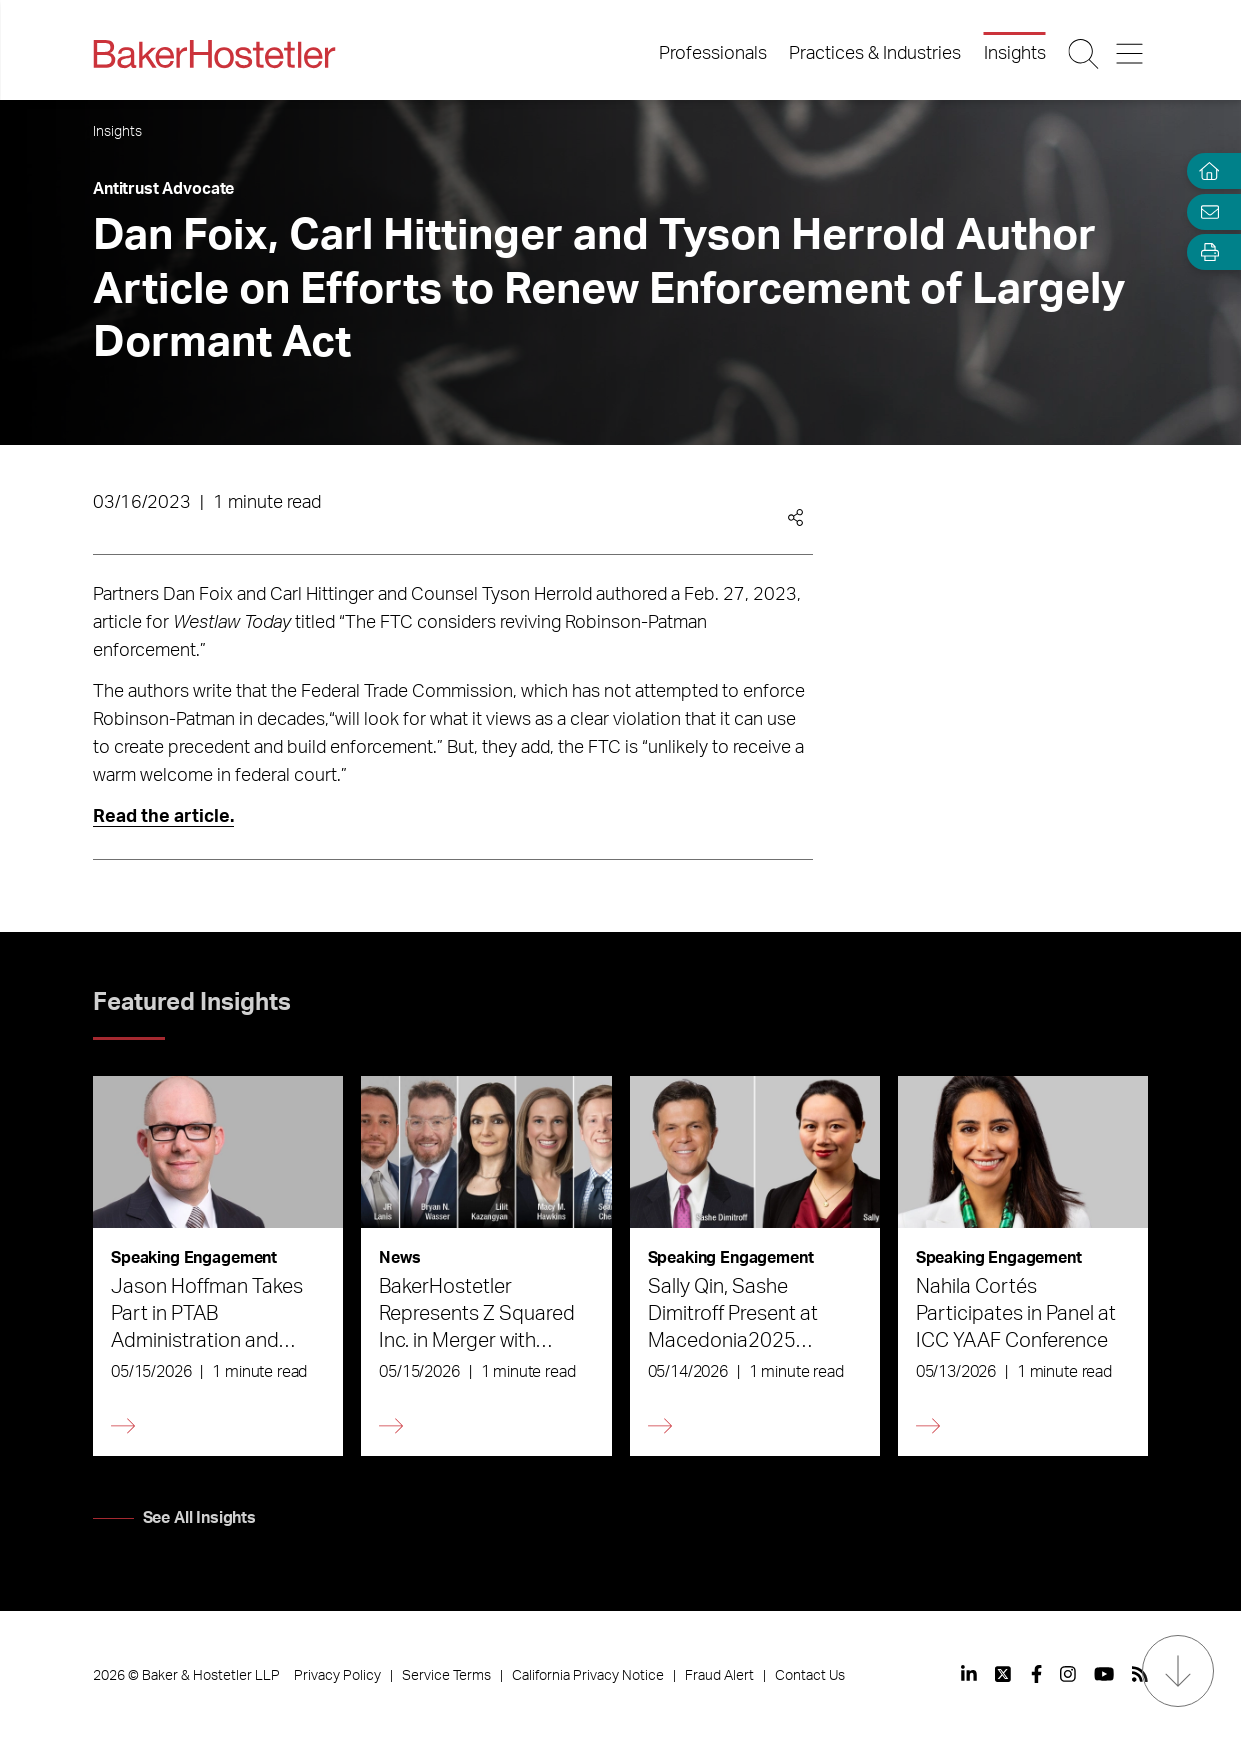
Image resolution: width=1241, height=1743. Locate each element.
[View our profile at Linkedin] (969, 1674)
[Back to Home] (214, 54)
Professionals (713, 54)
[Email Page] (1205, 211)
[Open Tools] (1205, 252)
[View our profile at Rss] (1140, 1674)
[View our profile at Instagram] (1068, 1674)
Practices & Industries (875, 54)
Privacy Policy (337, 1676)
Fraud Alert (719, 1676)
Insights (1015, 54)
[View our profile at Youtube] (1104, 1674)
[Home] (1205, 171)
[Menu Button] (1131, 54)
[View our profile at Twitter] (1004, 1674)
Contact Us (810, 1676)
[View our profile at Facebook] (1036, 1674)
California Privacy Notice (588, 1676)
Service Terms (446, 1676)
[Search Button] (1084, 54)
